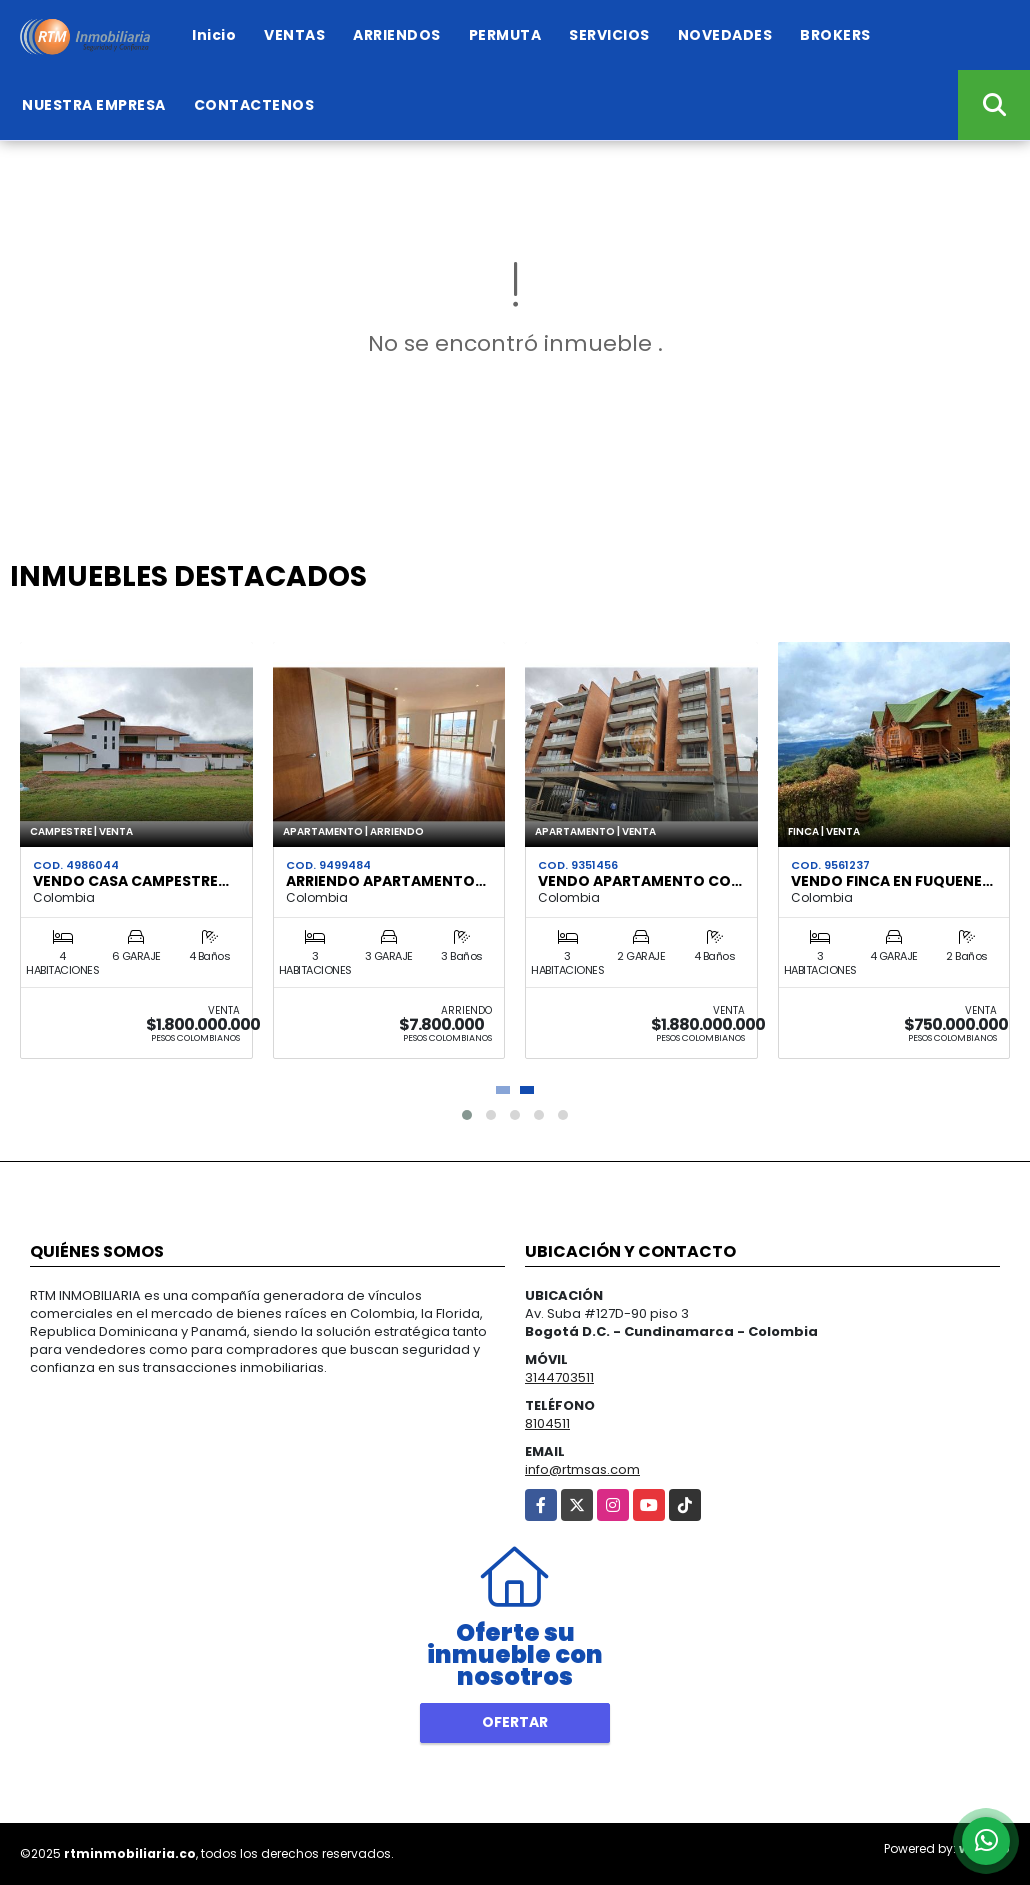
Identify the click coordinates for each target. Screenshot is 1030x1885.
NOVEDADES (725, 35)
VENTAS (294, 35)
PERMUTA (505, 35)
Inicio (214, 35)
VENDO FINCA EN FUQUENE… (892, 881)
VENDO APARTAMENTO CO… (640, 881)
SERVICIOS (609, 35)
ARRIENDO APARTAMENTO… (386, 881)
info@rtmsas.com (582, 1469)
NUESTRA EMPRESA (94, 105)
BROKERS (835, 35)
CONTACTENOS (254, 105)
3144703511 (559, 1377)
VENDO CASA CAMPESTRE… (131, 881)
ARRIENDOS (397, 35)
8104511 (547, 1423)
